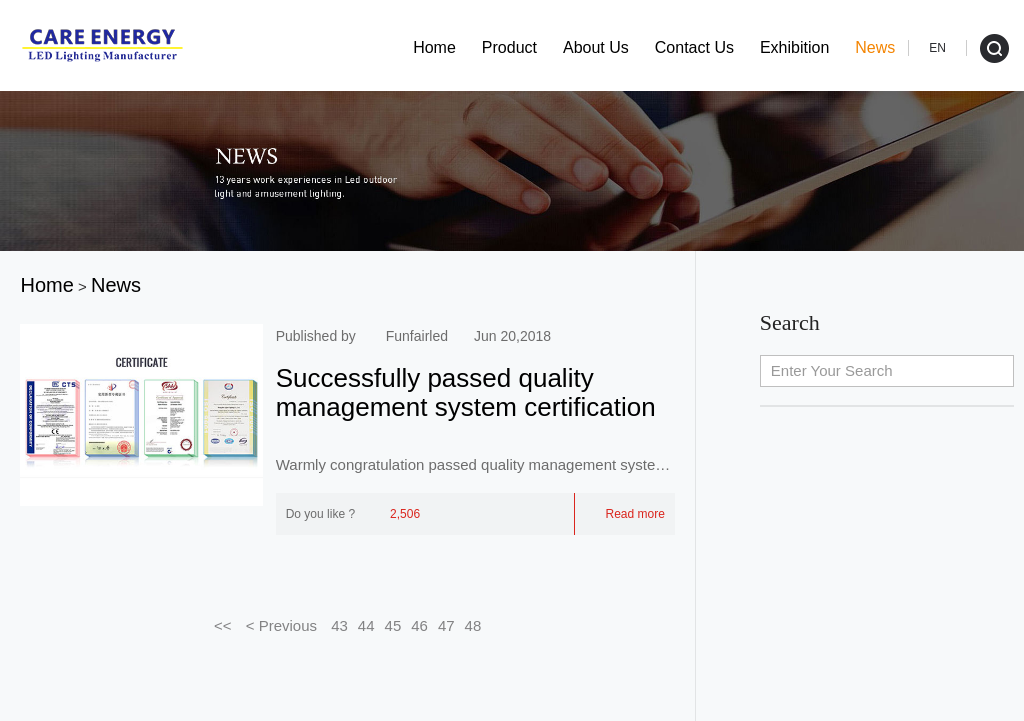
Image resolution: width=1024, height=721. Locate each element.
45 (393, 625)
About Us (596, 47)
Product (509, 47)
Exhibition (794, 47)
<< (223, 625)
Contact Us (694, 47)
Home (434, 47)
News (875, 47)
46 (419, 625)
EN (937, 48)
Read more (624, 514)
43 (339, 625)
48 (473, 625)
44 (366, 625)
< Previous (282, 625)
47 (446, 625)
